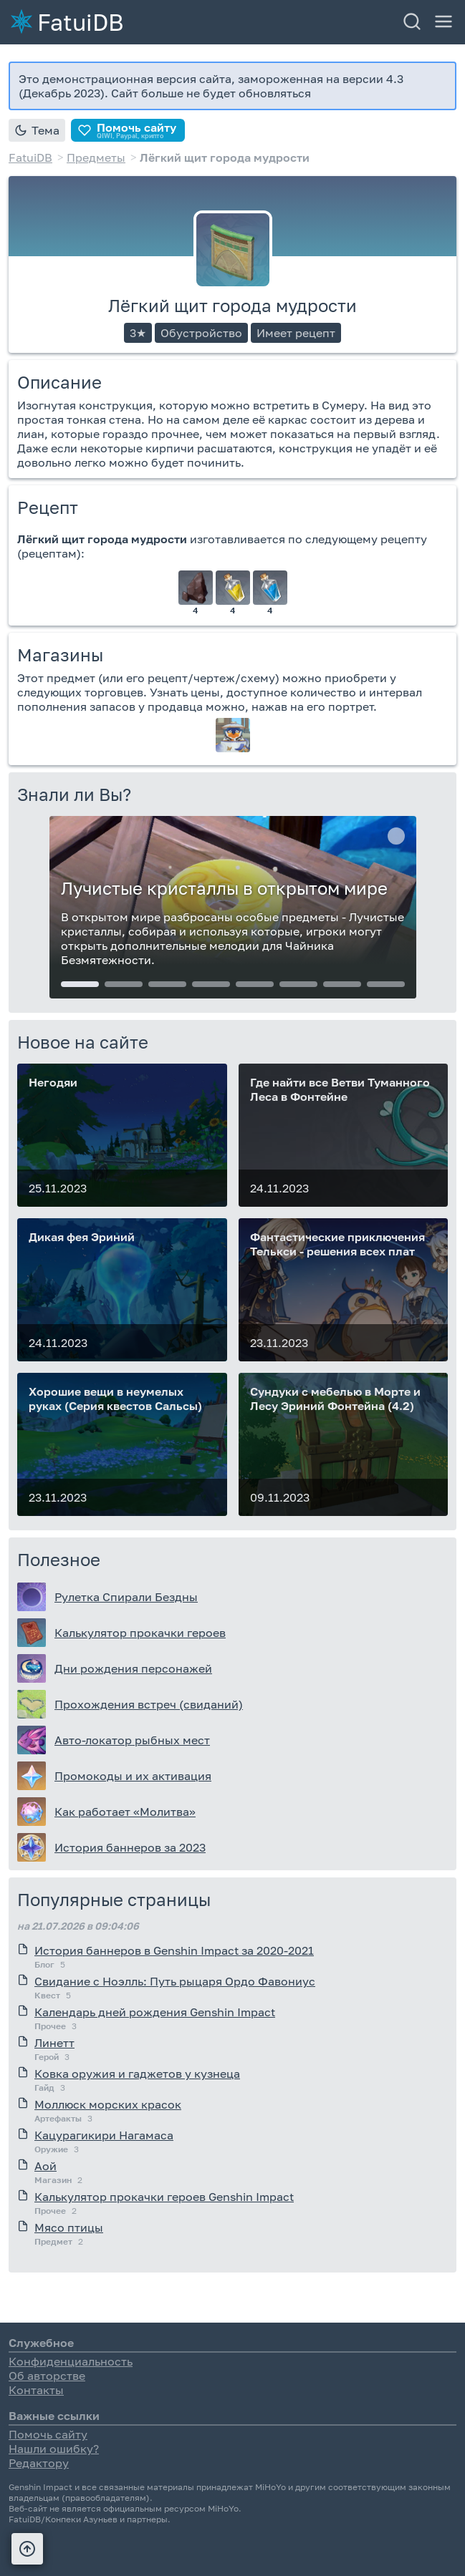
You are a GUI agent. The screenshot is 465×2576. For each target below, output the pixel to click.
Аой (45, 2166)
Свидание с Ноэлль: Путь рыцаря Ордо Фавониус (174, 1981)
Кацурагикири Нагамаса (103, 2135)
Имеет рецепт (296, 333)
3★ (138, 333)
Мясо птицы (68, 2227)
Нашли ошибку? (54, 2448)
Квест (47, 1995)
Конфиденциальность (71, 2361)
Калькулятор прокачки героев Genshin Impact (164, 2196)
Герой (46, 2056)
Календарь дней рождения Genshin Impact (154, 2012)
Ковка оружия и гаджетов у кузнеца (137, 2073)
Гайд (44, 2087)
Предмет (53, 2241)
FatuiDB (80, 21)
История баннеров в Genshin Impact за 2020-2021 (174, 1950)
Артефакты (58, 2118)
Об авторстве (47, 2375)
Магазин (53, 2179)
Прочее (50, 2026)
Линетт (54, 2043)
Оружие (51, 2149)
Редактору (39, 2463)
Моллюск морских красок (107, 2104)
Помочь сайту (48, 2434)
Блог (44, 1964)
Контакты (36, 2390)
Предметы (96, 157)
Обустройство (201, 333)
